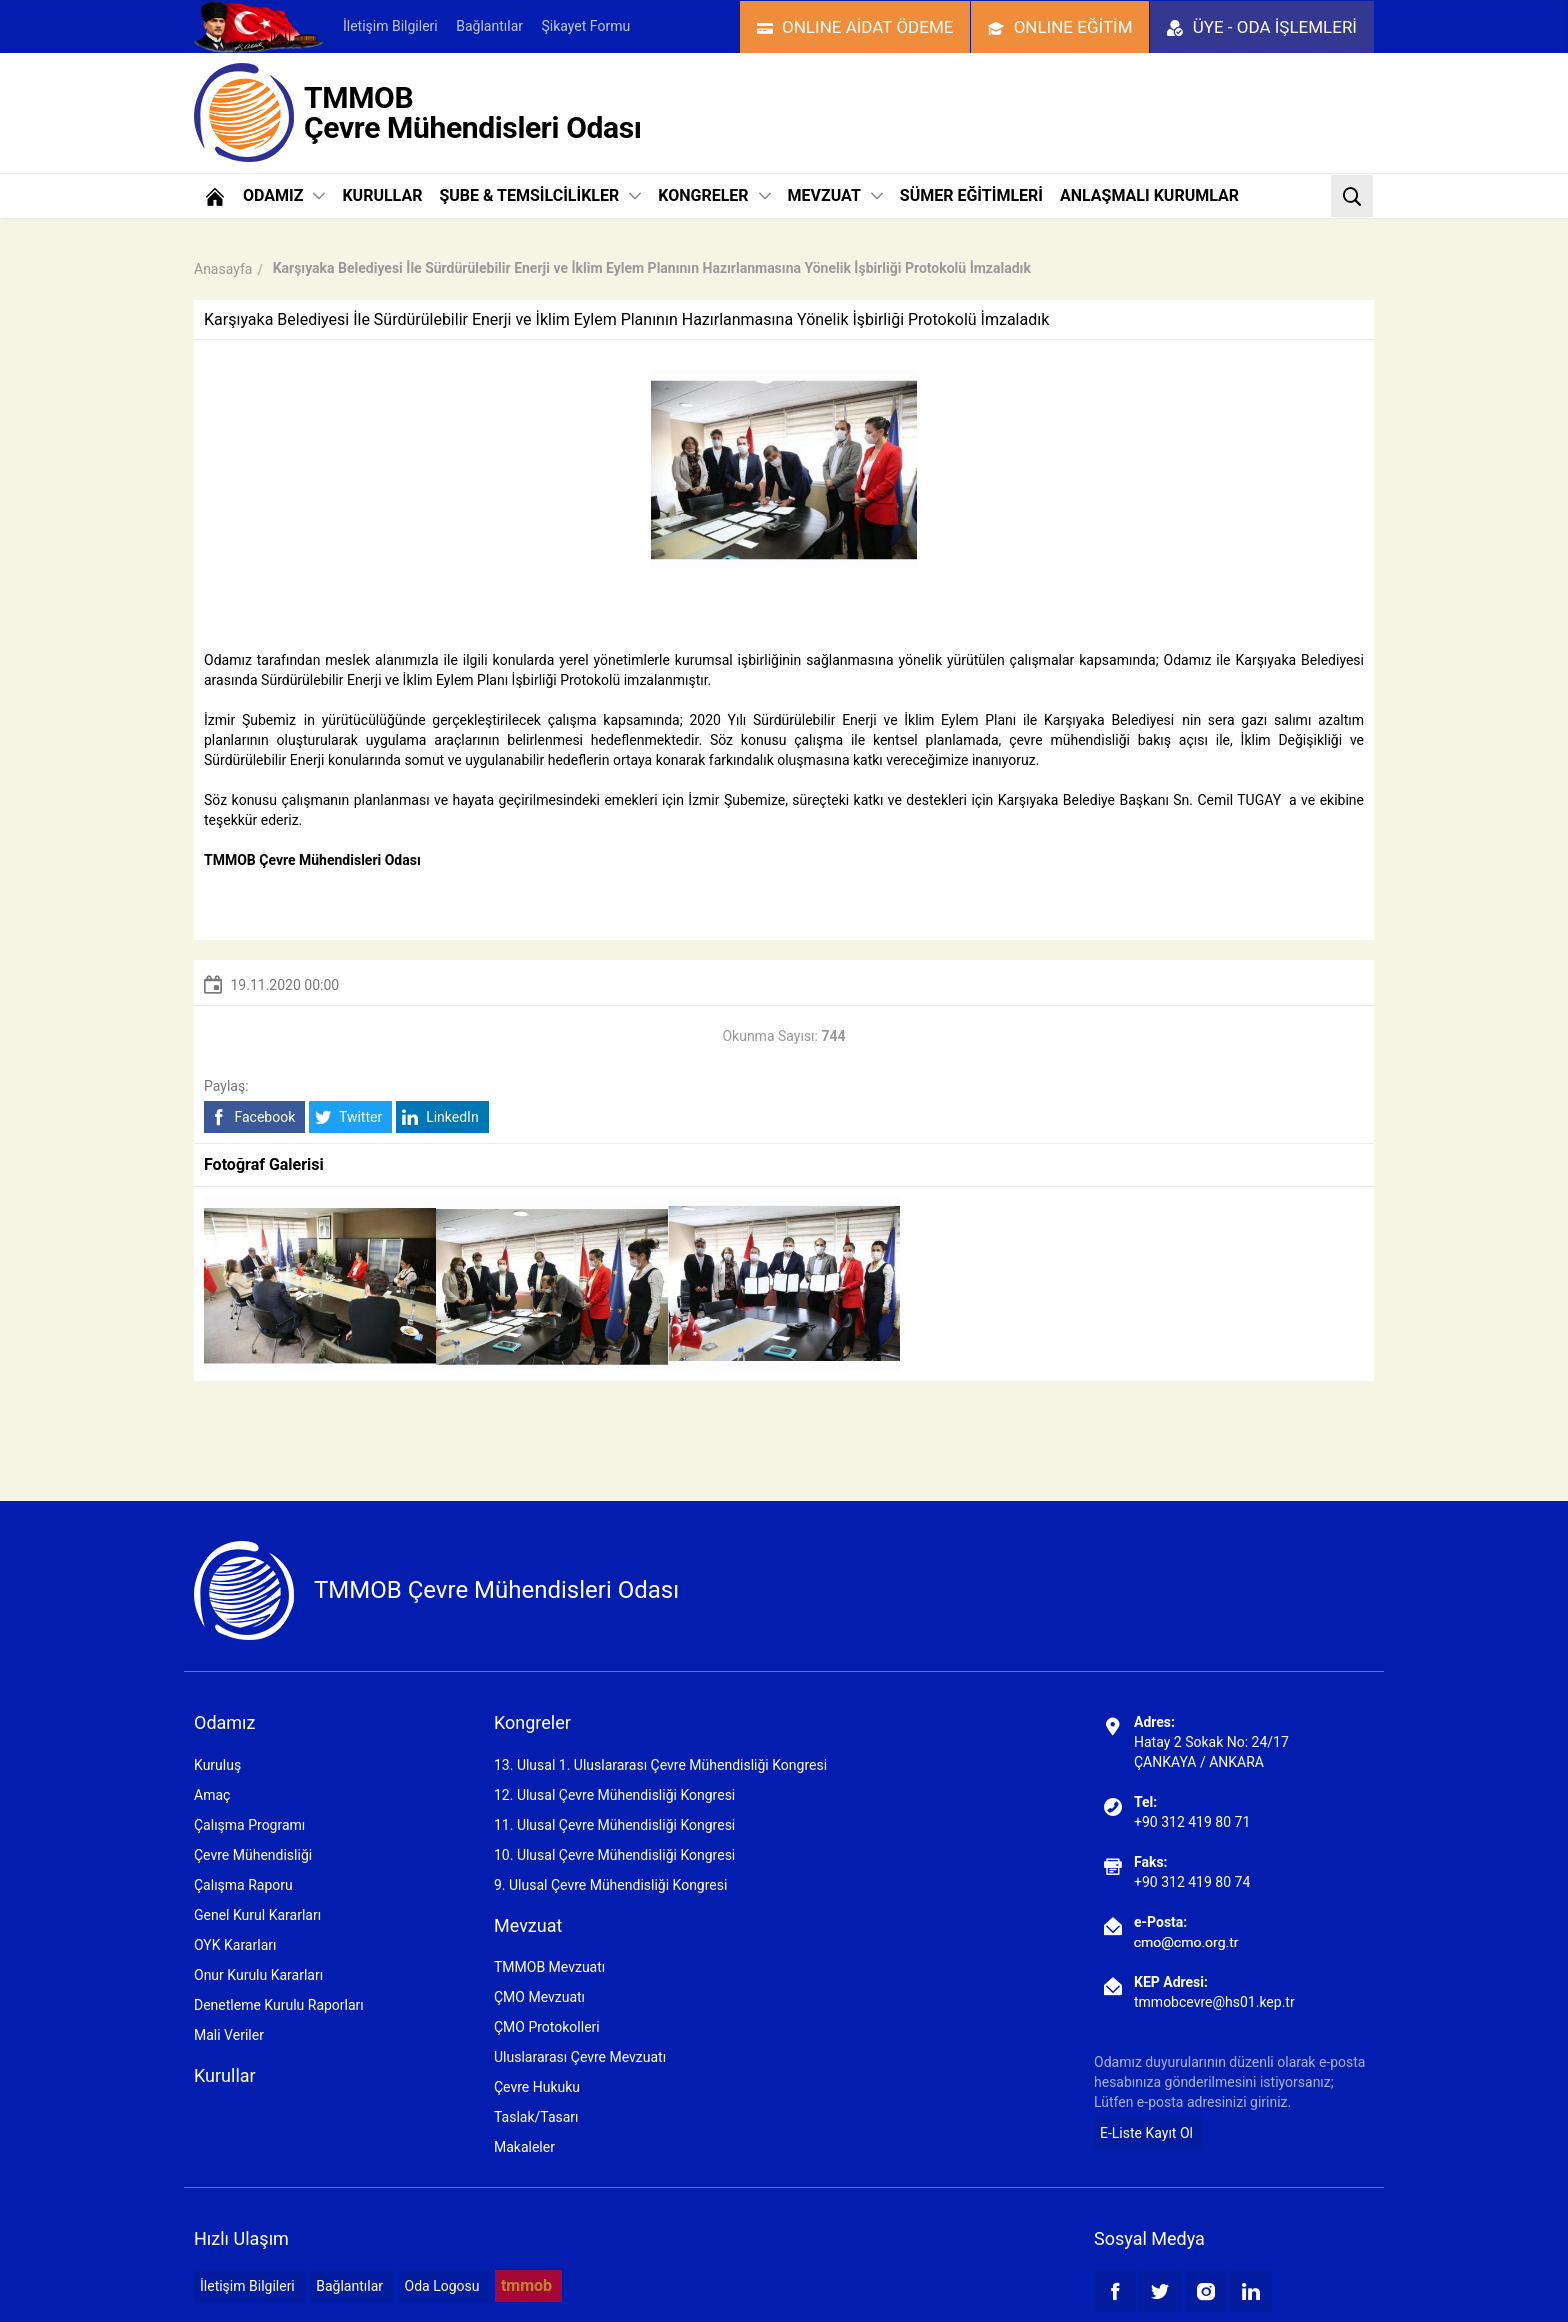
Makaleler (524, 2147)
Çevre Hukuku (537, 2087)
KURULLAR (382, 195)
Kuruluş (217, 1765)
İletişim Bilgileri (390, 26)
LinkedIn (440, 1117)
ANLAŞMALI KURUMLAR (1149, 195)
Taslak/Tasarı (536, 2117)
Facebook (252, 1117)
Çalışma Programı (249, 1825)
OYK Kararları (235, 1945)
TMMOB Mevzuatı (549, 1967)
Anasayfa (223, 269)
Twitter (348, 1117)
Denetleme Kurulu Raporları (279, 2005)
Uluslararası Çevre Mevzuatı (580, 2057)
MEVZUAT (835, 195)
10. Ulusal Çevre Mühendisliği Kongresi (614, 1855)
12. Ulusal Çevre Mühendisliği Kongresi (614, 1795)
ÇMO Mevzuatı (539, 1997)
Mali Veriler (229, 2035)
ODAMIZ (284, 195)
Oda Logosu (442, 2286)
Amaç (212, 1795)
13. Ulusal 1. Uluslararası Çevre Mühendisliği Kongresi (660, 1765)
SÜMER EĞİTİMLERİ (971, 195)
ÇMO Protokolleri (547, 2027)
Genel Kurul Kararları (257, 1915)
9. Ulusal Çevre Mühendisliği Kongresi (610, 1885)
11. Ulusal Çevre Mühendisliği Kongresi (614, 1825)
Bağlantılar (489, 26)
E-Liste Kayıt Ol (1146, 2133)
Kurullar (225, 2075)
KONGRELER (714, 195)
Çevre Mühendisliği (253, 1855)
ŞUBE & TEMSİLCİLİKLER (540, 195)
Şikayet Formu (585, 26)
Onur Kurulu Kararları (258, 1975)
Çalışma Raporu (243, 1885)
